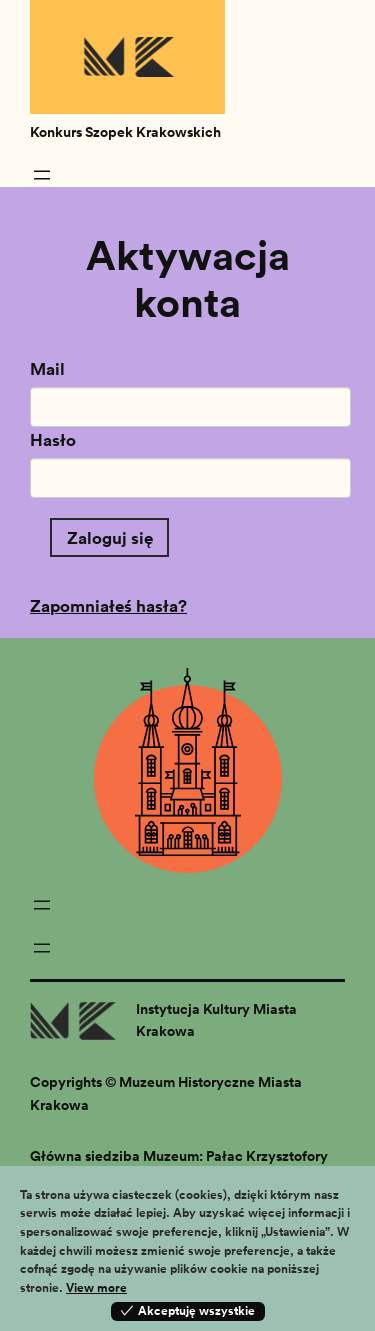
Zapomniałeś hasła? (108, 605)
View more (96, 1287)
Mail (47, 368)
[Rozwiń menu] (42, 175)
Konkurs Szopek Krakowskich (125, 132)
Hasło (53, 439)
